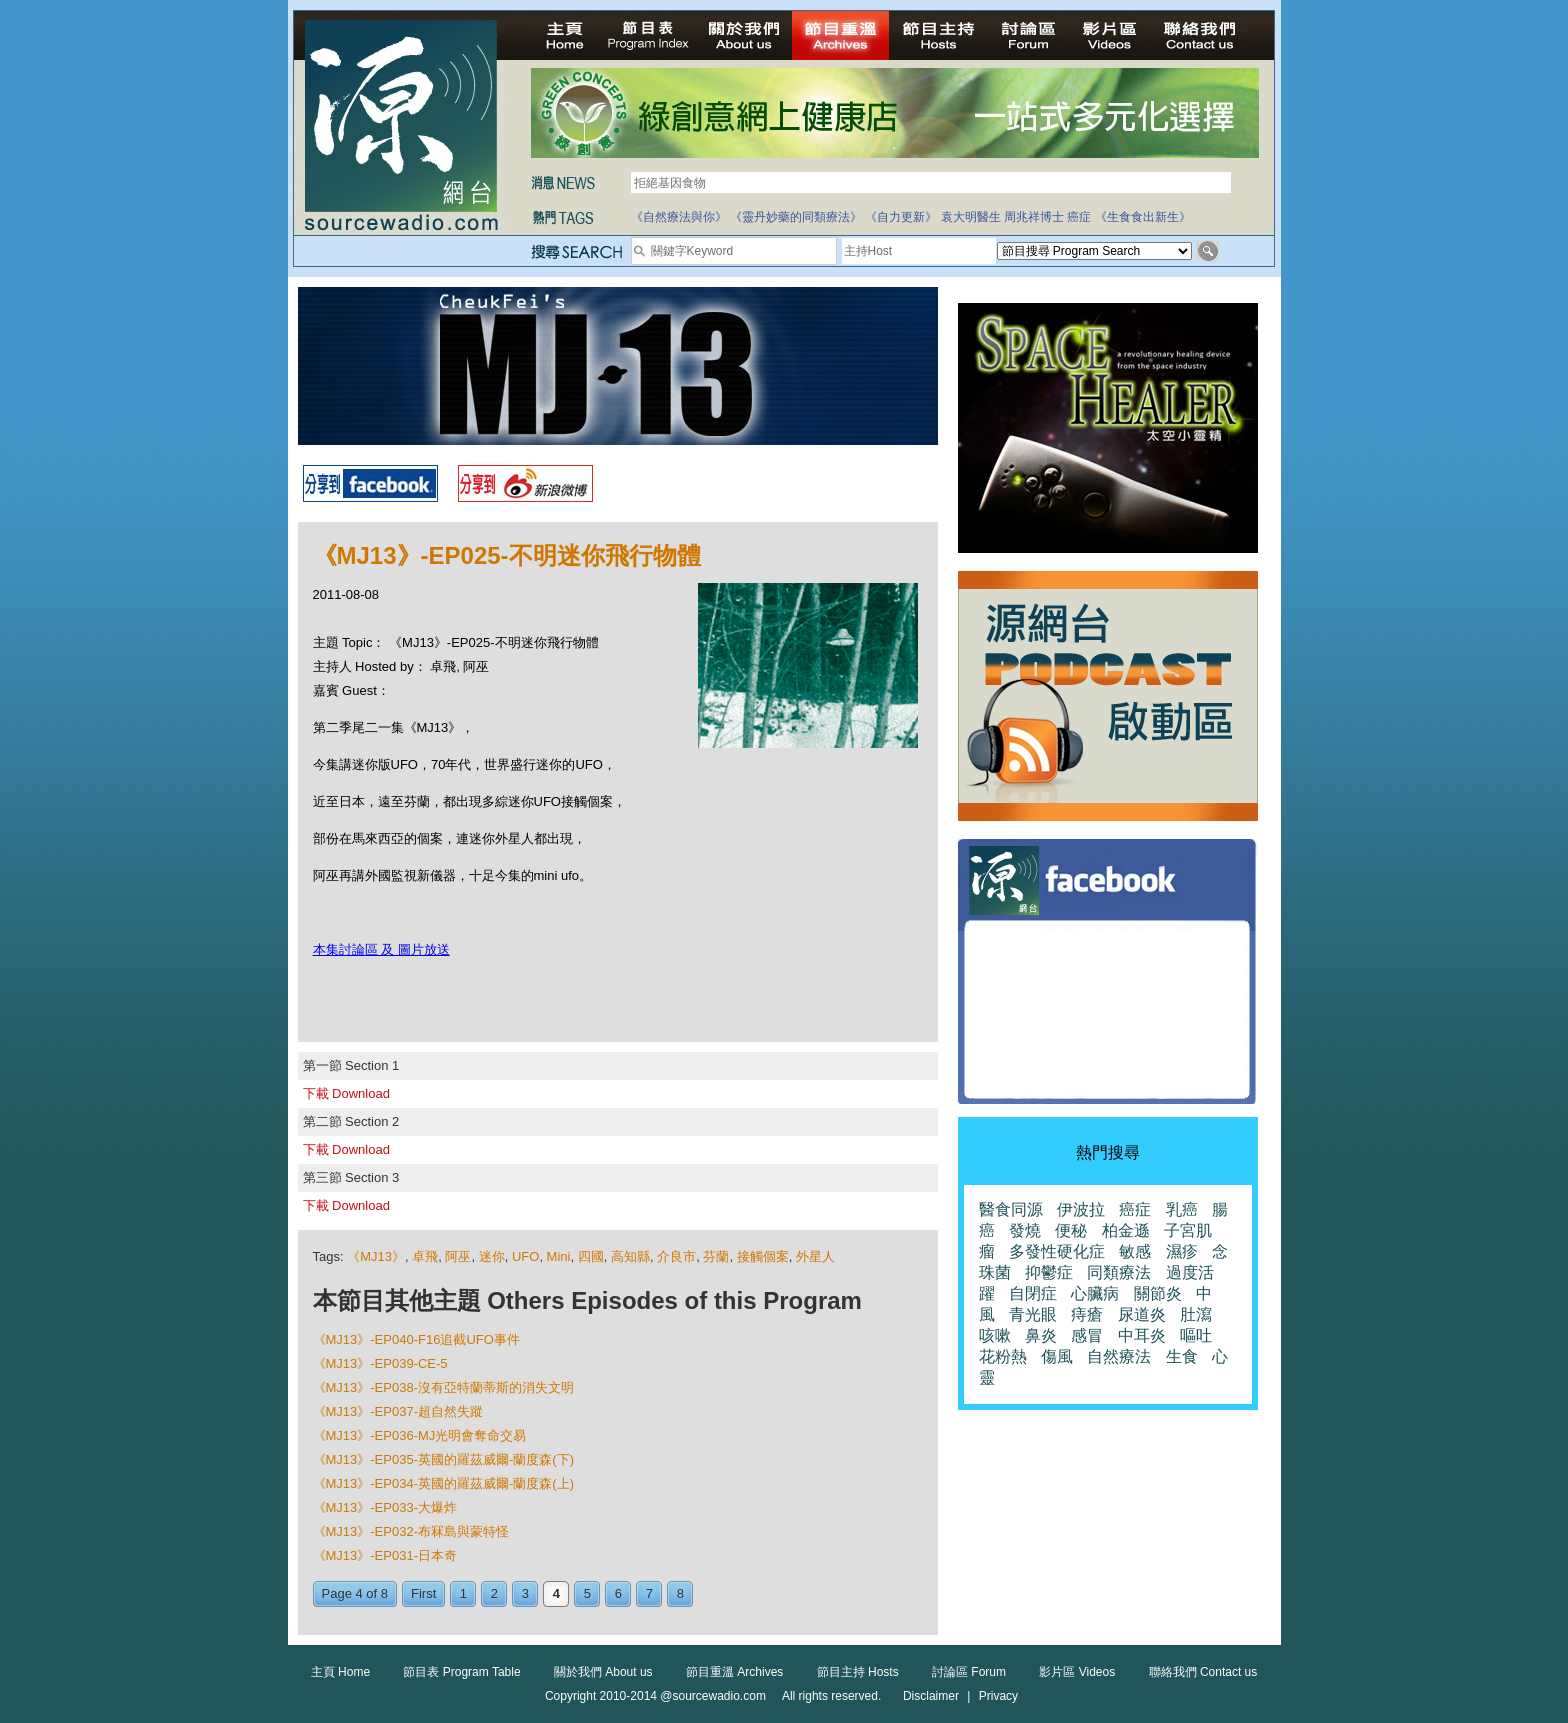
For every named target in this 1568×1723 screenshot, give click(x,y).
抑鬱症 (1049, 1272)
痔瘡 (1087, 1314)
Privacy (998, 1696)
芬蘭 (716, 1256)
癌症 (1079, 217)
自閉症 (1033, 1293)
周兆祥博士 (1034, 217)
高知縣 (630, 1256)
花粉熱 (1003, 1356)
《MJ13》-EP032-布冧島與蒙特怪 (411, 1531)
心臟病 (1095, 1293)
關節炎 (1158, 1293)
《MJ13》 (376, 1256)
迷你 (492, 1256)
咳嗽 (995, 1335)
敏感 (1135, 1251)
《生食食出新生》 (1143, 217)
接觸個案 (763, 1256)
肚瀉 (1196, 1314)
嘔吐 (1196, 1335)
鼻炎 (1041, 1335)
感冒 (1087, 1335)
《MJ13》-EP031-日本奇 (385, 1555)
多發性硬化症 (1057, 1251)
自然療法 (1119, 1356)
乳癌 (1182, 1209)
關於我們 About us (603, 1672)
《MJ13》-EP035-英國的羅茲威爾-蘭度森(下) (443, 1459)
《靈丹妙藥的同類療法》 (796, 217)
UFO (525, 1256)
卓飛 (425, 1256)
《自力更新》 (901, 217)
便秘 (1071, 1230)
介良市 (676, 1256)
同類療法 (1119, 1272)
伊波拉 (1081, 1209)
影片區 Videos (1077, 1672)
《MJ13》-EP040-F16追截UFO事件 (416, 1339)
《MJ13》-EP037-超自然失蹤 (398, 1411)
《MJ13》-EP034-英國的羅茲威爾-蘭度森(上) (443, 1483)
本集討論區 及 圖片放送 (381, 949)
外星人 (815, 1256)
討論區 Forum (969, 1672)
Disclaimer (931, 1696)
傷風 (1057, 1356)
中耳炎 (1142, 1335)
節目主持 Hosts (858, 1672)
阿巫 (458, 1256)
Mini (559, 1256)
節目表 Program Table (461, 1672)
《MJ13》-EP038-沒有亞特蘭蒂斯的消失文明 (443, 1387)
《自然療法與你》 (679, 217)
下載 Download (346, 1093)
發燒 (1025, 1230)
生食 (1182, 1356)
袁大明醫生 (971, 217)
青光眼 (1033, 1314)
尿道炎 (1142, 1314)
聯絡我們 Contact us (1203, 1672)
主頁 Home (340, 1672)
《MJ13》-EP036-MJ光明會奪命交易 (420, 1435)
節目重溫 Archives (734, 1672)
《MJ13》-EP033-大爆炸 (385, 1507)
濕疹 (1182, 1251)
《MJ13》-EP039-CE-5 (380, 1363)
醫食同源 (1011, 1209)
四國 (591, 1256)
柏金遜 (1126, 1230)
